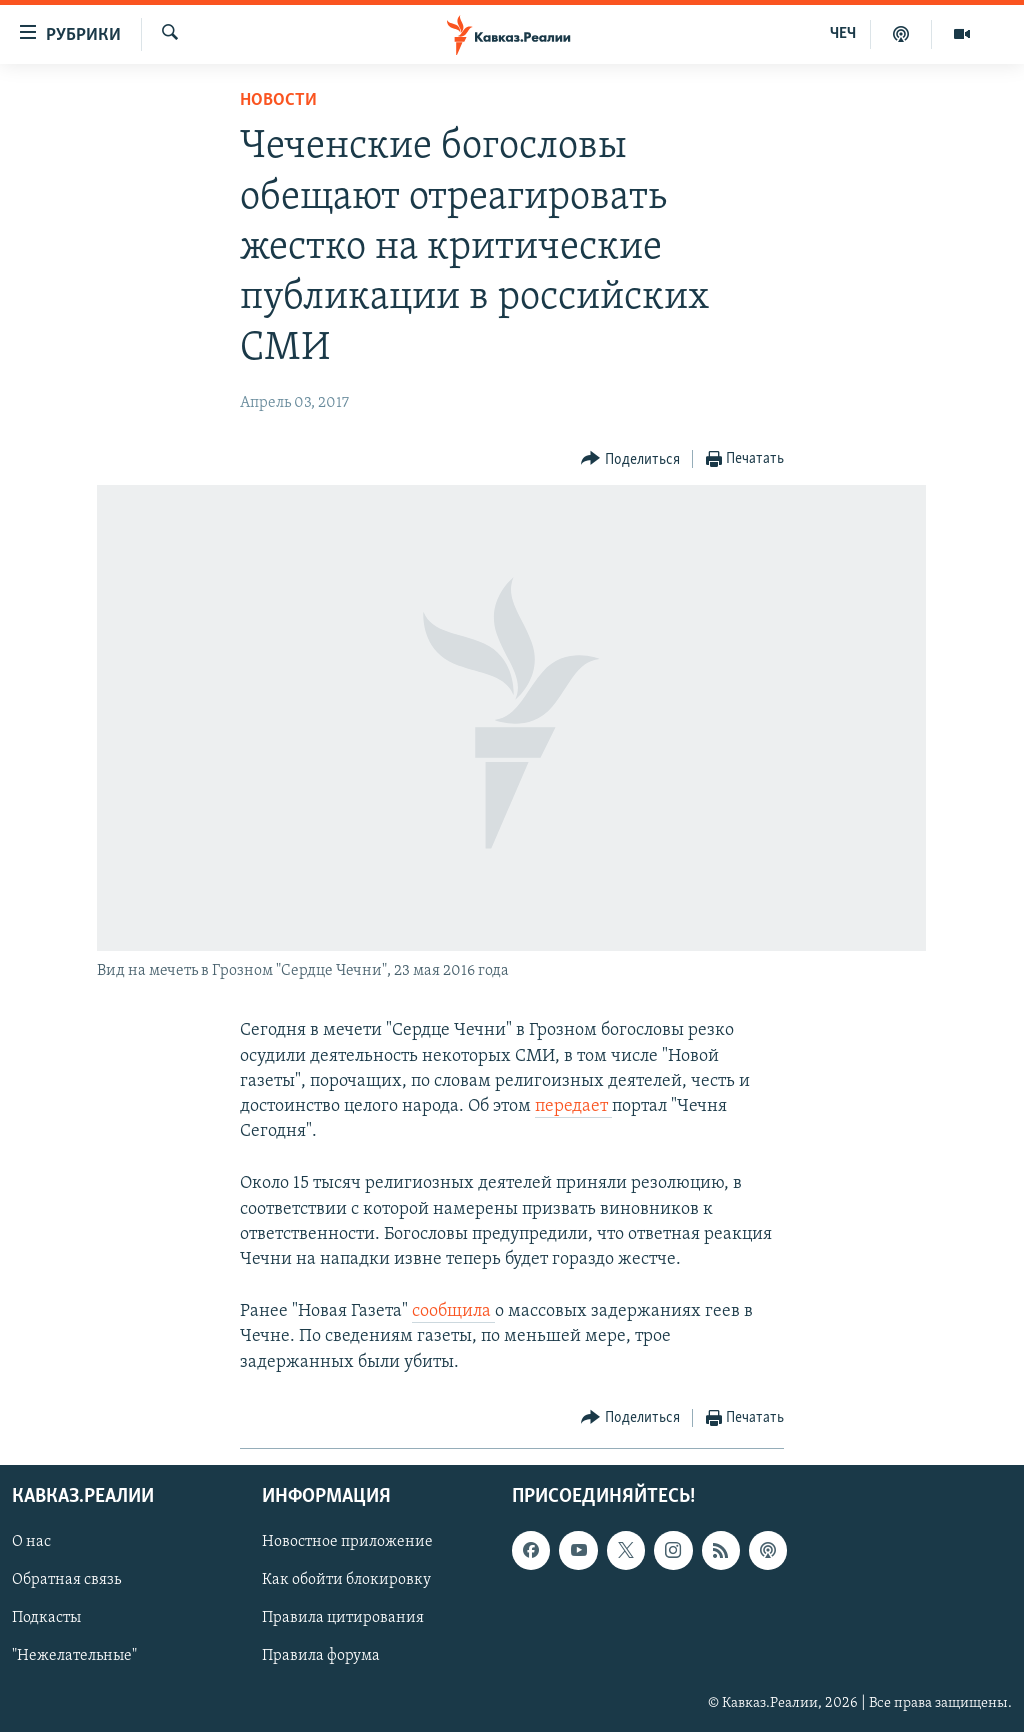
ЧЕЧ (843, 34)
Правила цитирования (343, 1618)
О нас (31, 1542)
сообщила (453, 1311)
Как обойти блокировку (346, 1580)
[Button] (630, 459)
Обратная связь (66, 1580)
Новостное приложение (347, 1542)
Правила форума (321, 1656)
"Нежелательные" (74, 1656)
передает (573, 1106)
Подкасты (46, 1618)
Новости (278, 100)
